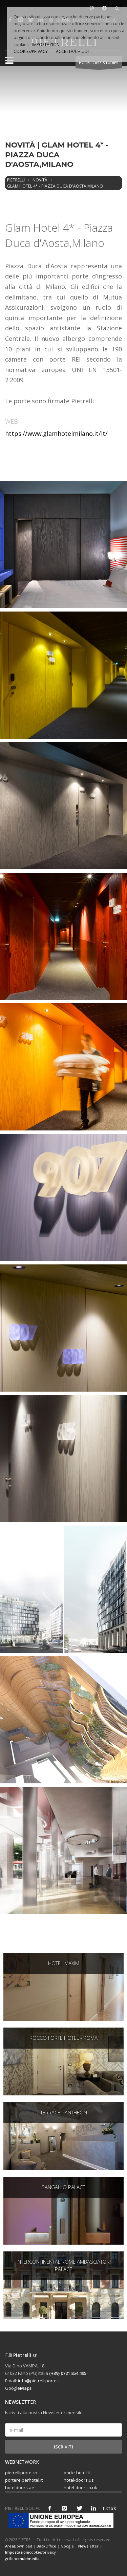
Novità (40, 180)
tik (108, 2508)
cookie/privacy (30, 2552)
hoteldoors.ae (19, 2487)
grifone (22, 2558)
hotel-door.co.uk (80, 2487)
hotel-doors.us (79, 2480)
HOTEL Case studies (99, 64)
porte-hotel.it (77, 2473)
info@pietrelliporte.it (39, 2381)
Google (18, 2388)
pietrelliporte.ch (21, 2473)
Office (46, 2546)
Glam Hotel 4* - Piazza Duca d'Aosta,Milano (55, 186)
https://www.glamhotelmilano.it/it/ (56, 433)
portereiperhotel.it (24, 2480)
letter (88, 2546)
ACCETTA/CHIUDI (72, 51)
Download (18, 2546)
